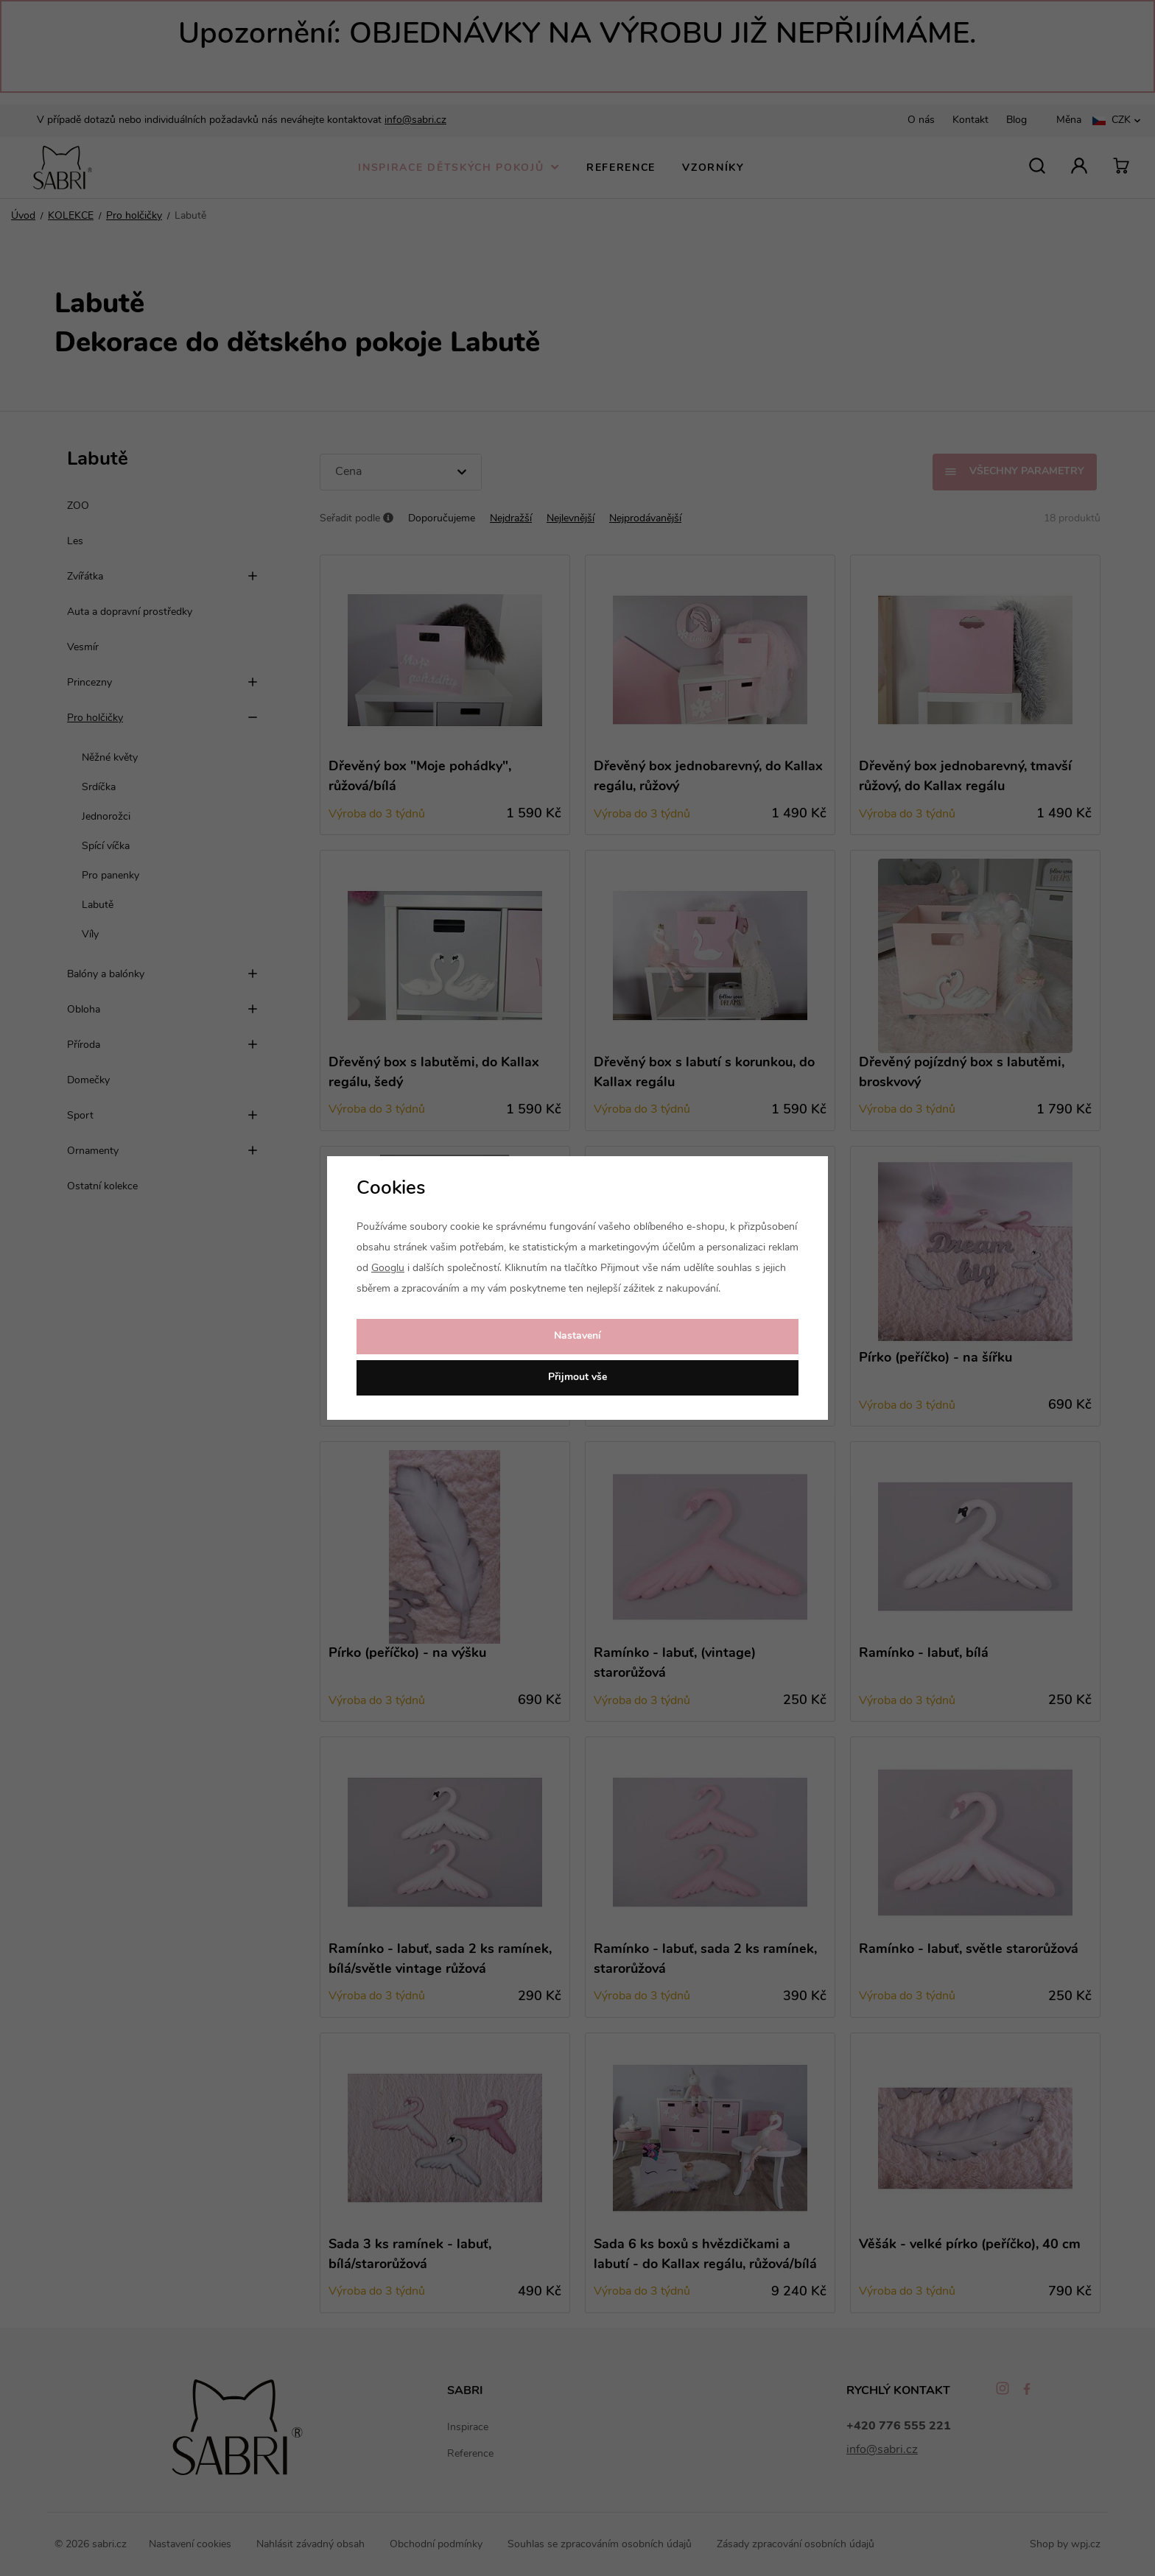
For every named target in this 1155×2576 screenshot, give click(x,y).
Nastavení (577, 1336)
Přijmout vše (577, 1377)
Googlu (387, 1268)
